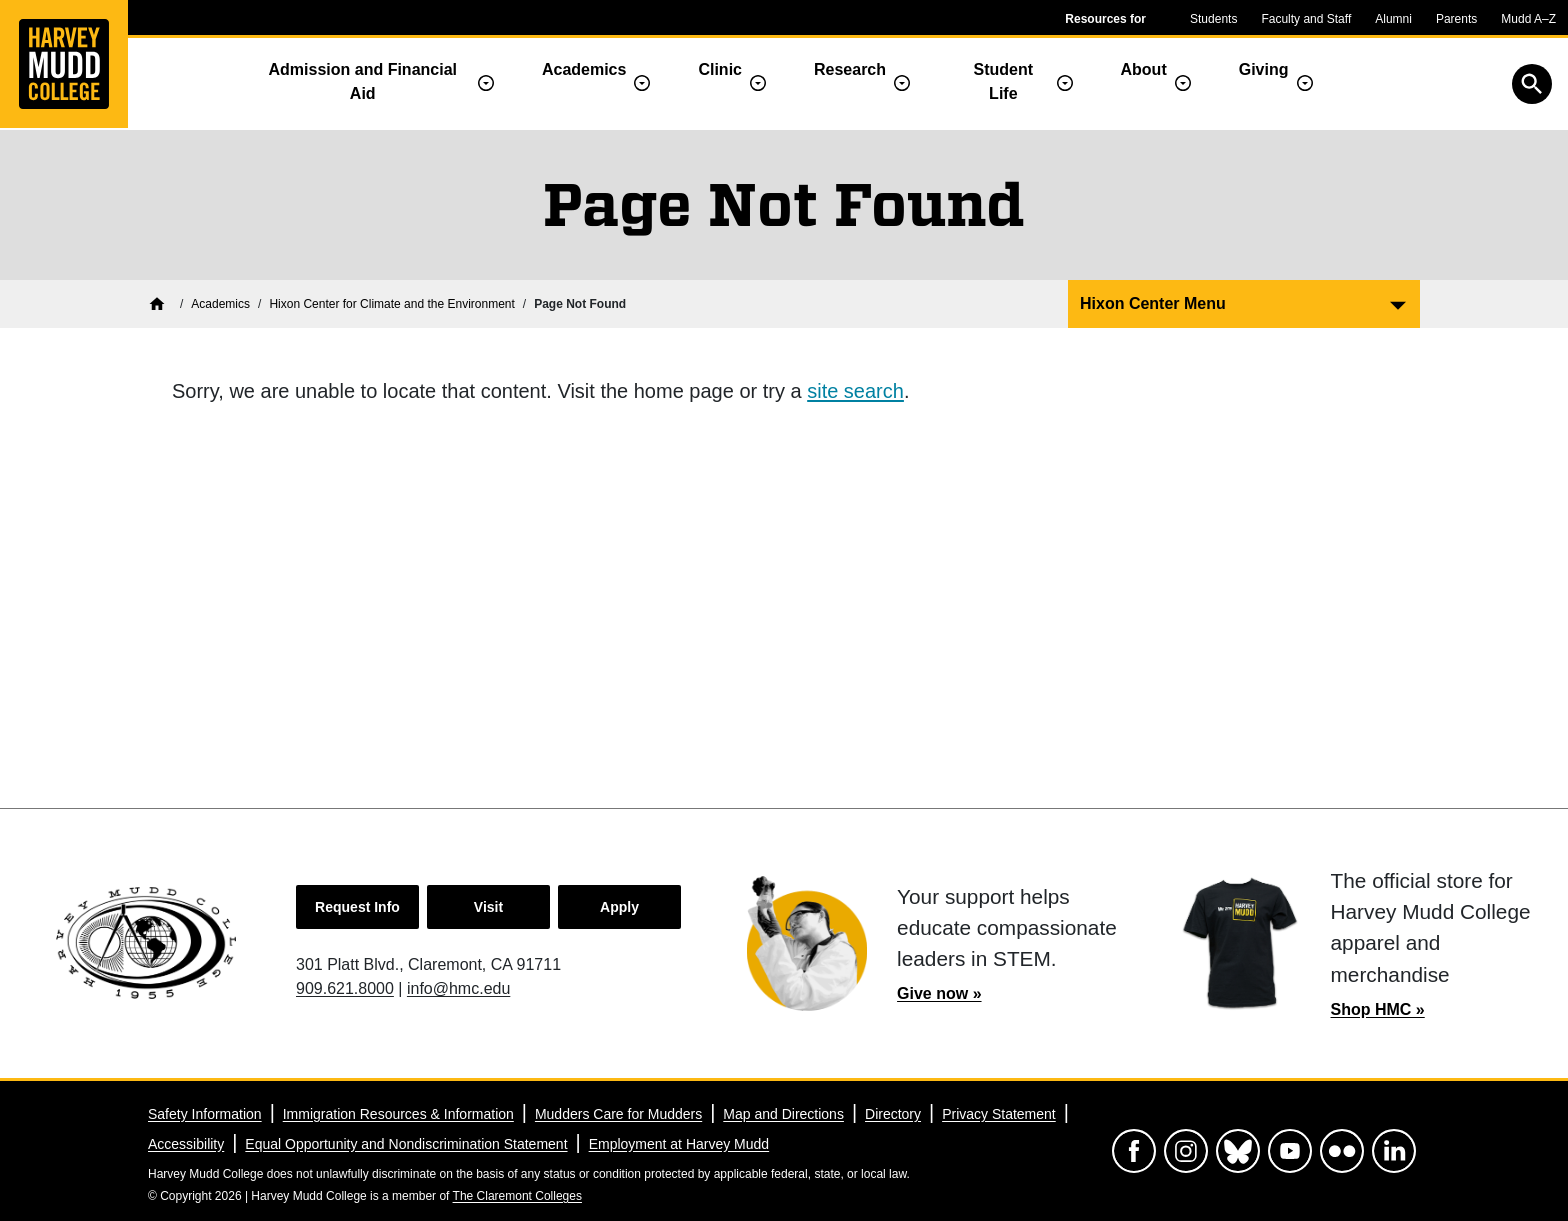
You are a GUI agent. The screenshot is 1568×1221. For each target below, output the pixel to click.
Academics (584, 69)
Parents (1456, 19)
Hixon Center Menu (1153, 303)
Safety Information (205, 1114)
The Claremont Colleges (517, 1196)
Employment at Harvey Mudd (679, 1144)
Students (1213, 19)
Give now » (939, 993)
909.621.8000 (345, 988)
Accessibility (186, 1144)
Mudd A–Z (1528, 19)
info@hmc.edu (458, 988)
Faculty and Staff (1306, 19)
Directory (893, 1114)
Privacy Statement (999, 1114)
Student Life (1004, 81)
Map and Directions (783, 1114)
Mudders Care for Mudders (618, 1114)
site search (855, 391)
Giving (1264, 69)
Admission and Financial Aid (363, 81)
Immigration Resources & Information (398, 1114)
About (1144, 69)
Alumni (1393, 19)
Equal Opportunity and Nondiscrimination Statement (406, 1144)
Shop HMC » (1378, 1009)
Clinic (720, 69)
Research (850, 69)
